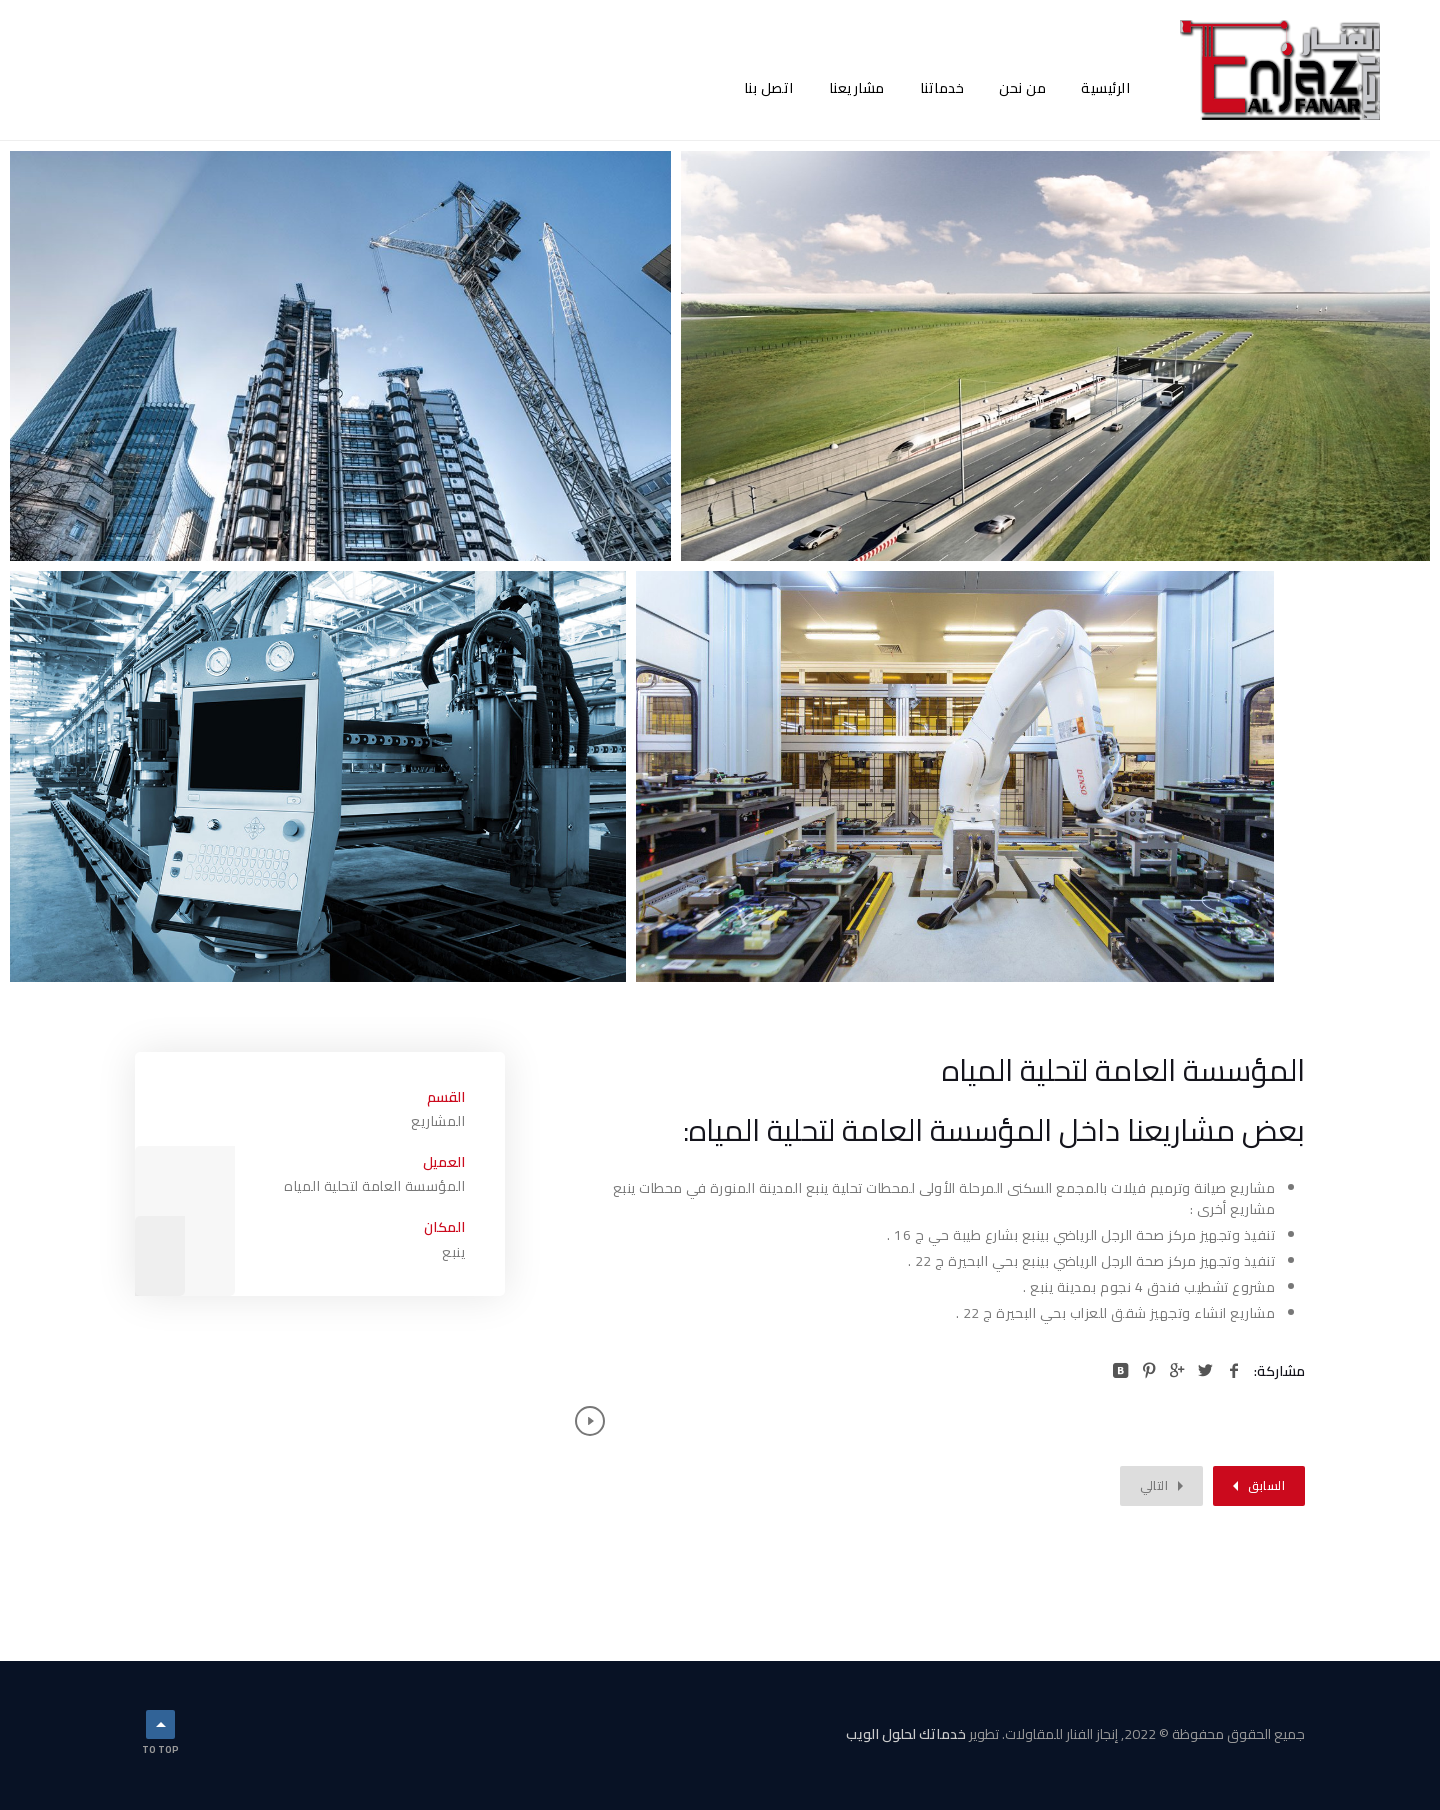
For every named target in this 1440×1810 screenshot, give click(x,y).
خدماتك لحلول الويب (906, 1734)
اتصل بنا (769, 88)
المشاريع (438, 1121)
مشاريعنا (857, 88)
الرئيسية (1105, 88)
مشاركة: (1279, 1371)
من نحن (1022, 88)
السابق (1266, 1485)
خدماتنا (942, 88)
